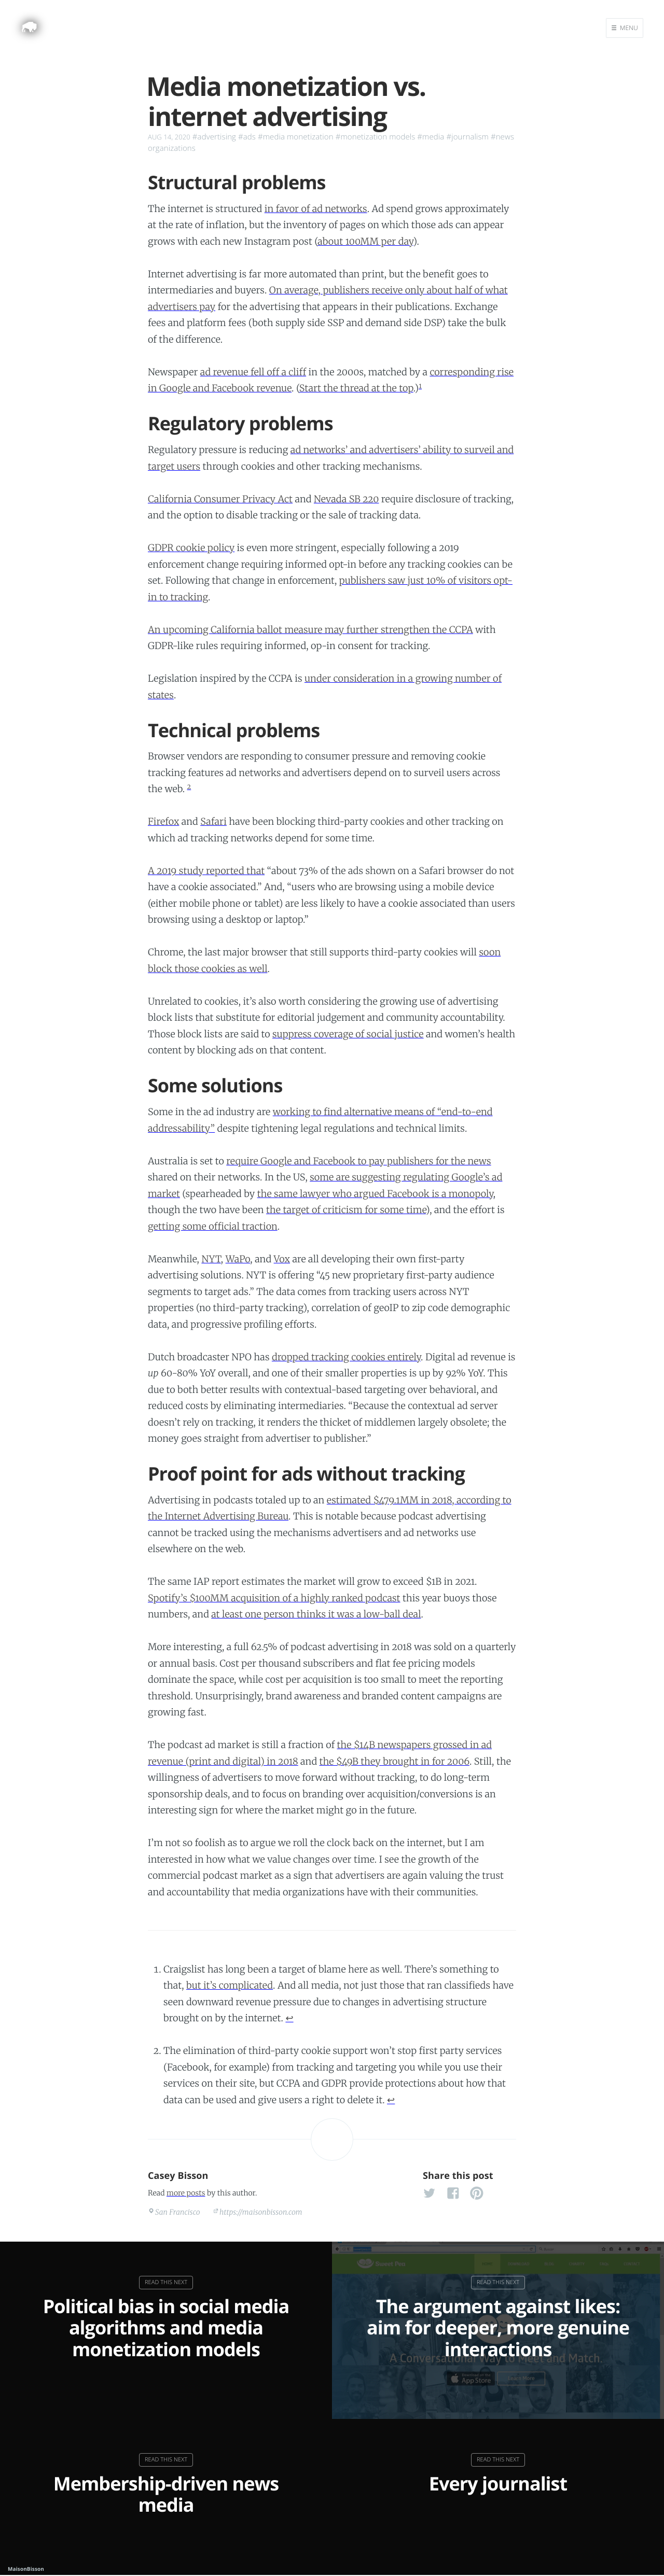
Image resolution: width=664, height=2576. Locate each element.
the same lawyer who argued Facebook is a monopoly (375, 1194)
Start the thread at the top (356, 388)
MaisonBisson (26, 2568)
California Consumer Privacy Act (220, 499)
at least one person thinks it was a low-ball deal (316, 1614)
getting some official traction (213, 1226)
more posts (186, 2193)
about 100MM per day (365, 241)
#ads (247, 137)
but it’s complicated (229, 1985)
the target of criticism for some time (346, 1210)
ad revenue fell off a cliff (253, 372)
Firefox (163, 821)
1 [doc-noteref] (420, 386)
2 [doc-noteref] (189, 786)
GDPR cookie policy (191, 548)
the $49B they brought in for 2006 (394, 1761)
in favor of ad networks (316, 209)
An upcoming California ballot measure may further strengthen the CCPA (310, 630)
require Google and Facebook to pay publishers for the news (358, 1161)
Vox (282, 1259)
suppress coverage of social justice (348, 1034)
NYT (210, 1259)
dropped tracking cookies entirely (346, 1357)
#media (430, 137)
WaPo (238, 1259)
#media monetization (296, 137)
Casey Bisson (178, 2176)
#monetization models (376, 137)
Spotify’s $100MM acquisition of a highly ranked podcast (274, 1598)
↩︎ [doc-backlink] (289, 2018)
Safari (213, 821)
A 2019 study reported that (206, 871)
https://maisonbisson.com (260, 2212)
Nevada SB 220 (346, 499)
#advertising (214, 137)
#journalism (467, 137)
